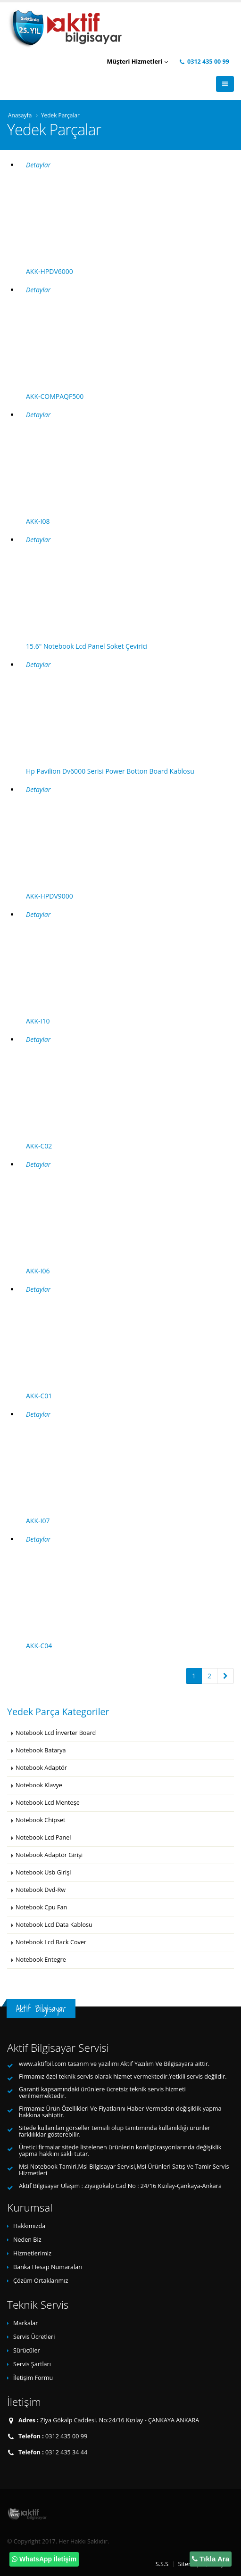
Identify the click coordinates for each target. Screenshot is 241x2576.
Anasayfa (20, 115)
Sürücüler (26, 2350)
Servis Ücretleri (34, 2337)
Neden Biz (27, 2240)
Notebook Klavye (39, 1785)
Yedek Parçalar (60, 115)
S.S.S (162, 2564)
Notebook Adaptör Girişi (49, 1855)
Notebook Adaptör (41, 1768)
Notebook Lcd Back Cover (51, 1942)
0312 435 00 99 (204, 62)
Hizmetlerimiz (32, 2253)
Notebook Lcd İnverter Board (56, 1733)
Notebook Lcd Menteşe (48, 1803)
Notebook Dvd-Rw (41, 1890)
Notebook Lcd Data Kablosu (54, 1925)
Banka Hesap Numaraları (48, 2267)
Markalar (25, 2323)
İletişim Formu (33, 2378)
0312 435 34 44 (66, 2452)
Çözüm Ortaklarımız (40, 2281)
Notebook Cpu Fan (41, 1907)
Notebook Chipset (40, 1820)
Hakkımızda (29, 2226)
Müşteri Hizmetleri (137, 62)
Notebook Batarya (41, 1750)
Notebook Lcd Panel (43, 1837)
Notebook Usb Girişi (43, 1872)
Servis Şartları (32, 2364)
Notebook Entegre (41, 1960)
